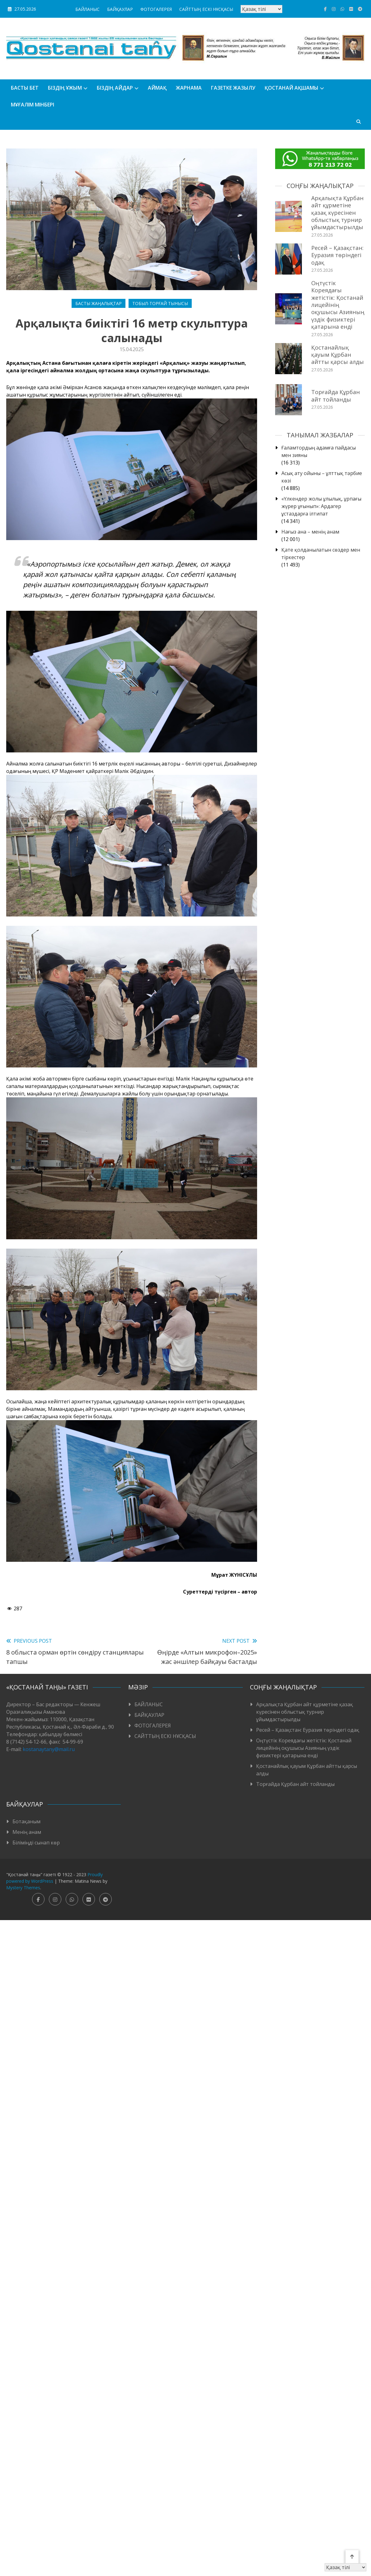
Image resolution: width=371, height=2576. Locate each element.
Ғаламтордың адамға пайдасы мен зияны (318, 451)
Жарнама (189, 87)
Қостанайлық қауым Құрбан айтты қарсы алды (337, 355)
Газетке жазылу (233, 87)
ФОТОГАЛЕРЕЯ (156, 9)
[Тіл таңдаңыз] (261, 9)
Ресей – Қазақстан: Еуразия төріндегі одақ (337, 255)
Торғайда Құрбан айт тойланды (335, 395)
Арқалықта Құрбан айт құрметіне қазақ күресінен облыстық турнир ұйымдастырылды (337, 212)
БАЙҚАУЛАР (120, 9)
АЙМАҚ (157, 87)
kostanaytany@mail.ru (49, 1749)
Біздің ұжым (65, 87)
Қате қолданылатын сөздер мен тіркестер (320, 553)
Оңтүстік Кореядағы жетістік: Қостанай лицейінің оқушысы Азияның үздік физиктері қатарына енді (337, 304)
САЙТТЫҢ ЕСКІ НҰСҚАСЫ (206, 9)
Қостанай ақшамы (291, 87)
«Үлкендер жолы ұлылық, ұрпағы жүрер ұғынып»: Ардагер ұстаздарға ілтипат (321, 506)
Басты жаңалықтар (98, 303)
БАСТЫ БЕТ (25, 87)
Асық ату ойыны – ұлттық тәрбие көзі (321, 477)
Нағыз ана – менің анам (310, 531)
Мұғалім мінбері (32, 104)
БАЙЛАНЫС (87, 9)
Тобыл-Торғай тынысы (160, 303)
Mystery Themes (23, 1888)
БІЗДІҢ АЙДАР (115, 87)
